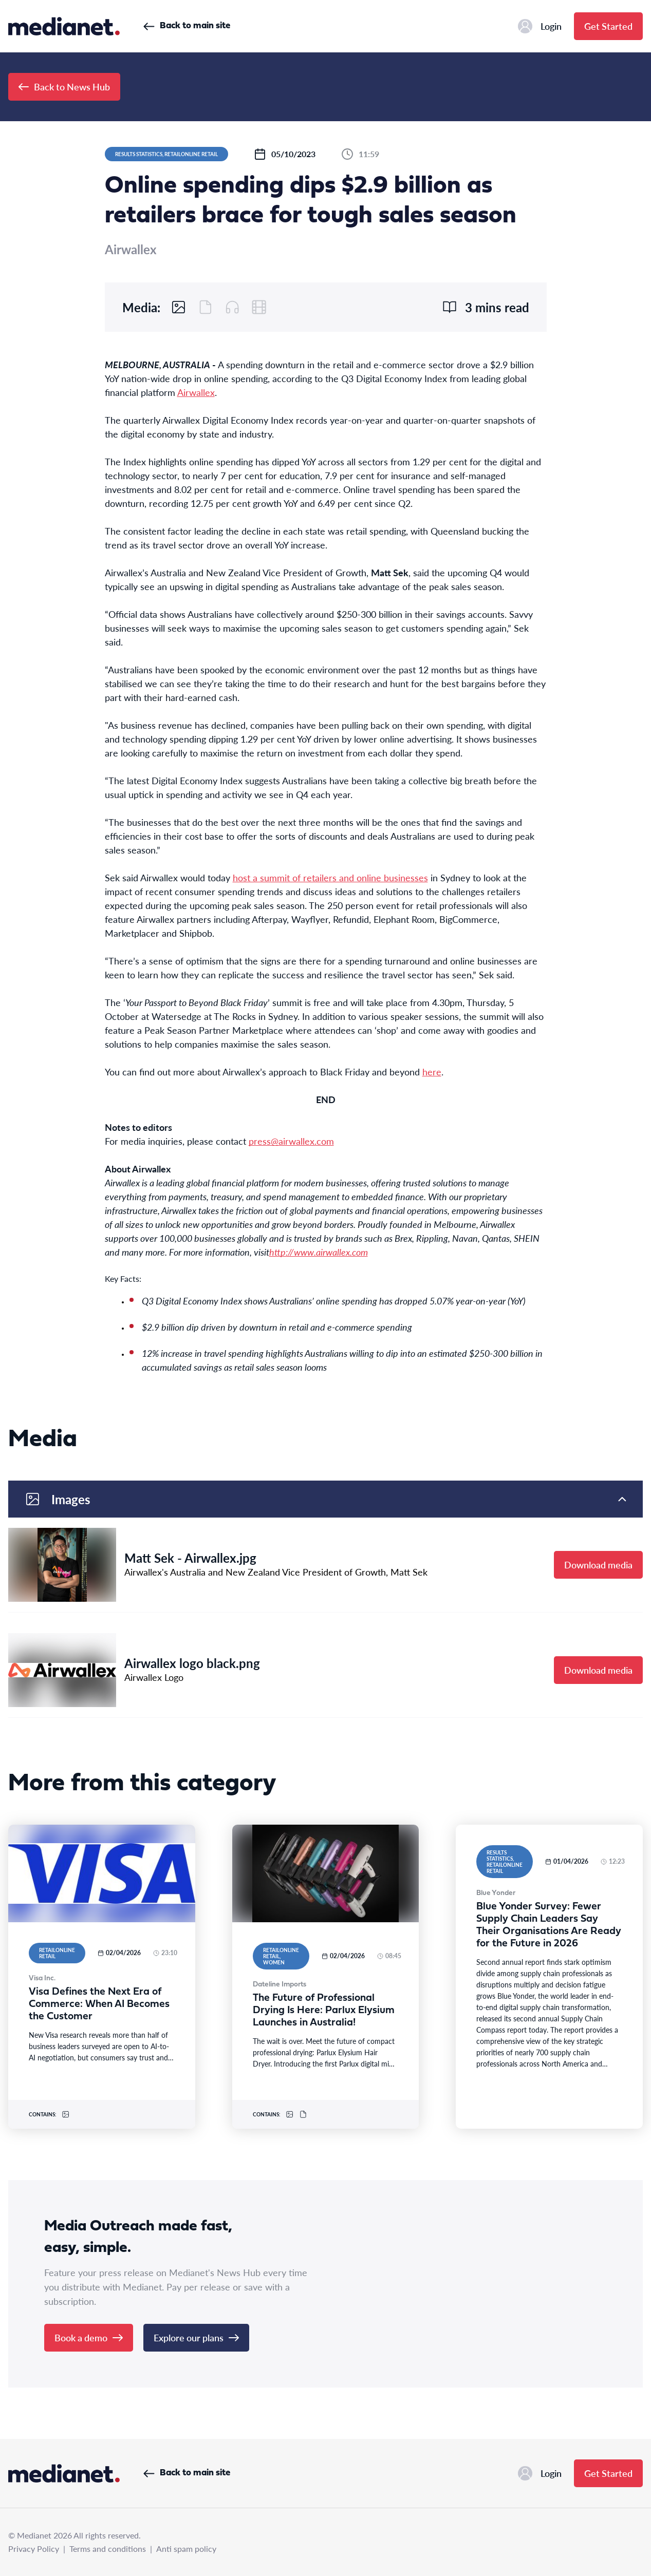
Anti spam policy (186, 2548)
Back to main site (186, 26)
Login (540, 26)
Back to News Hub (64, 86)
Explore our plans (196, 2337)
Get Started (608, 26)
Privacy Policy (33, 2548)
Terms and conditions (107, 2548)
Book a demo (88, 2337)
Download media (598, 1564)
